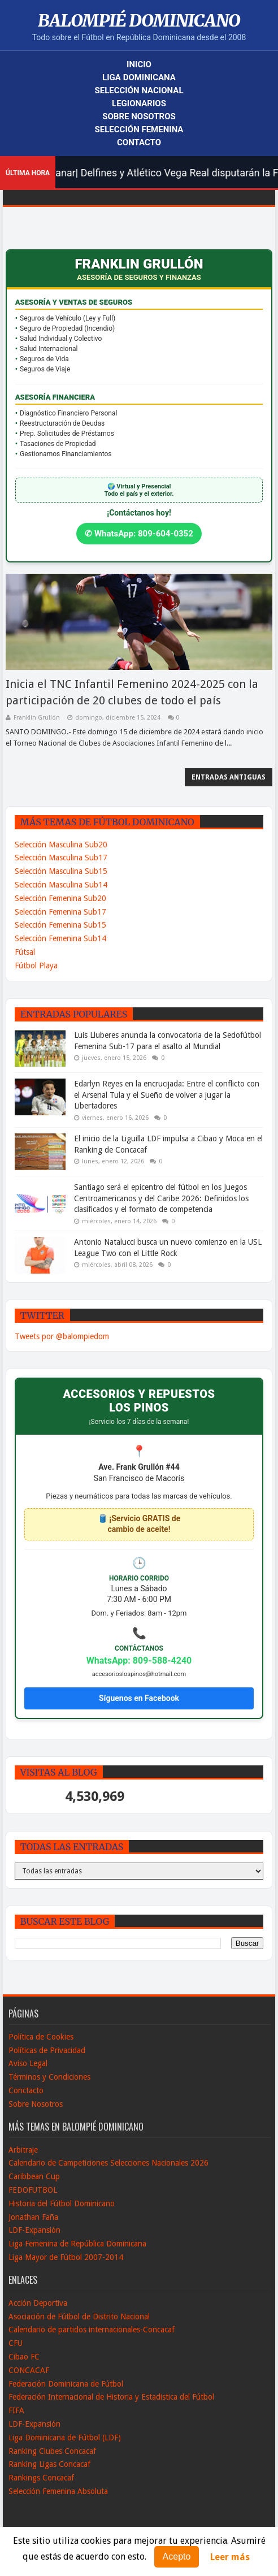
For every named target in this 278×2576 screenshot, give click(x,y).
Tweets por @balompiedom (62, 1336)
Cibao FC (24, 2356)
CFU (15, 2343)
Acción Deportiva (37, 2302)
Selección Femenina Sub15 (60, 924)
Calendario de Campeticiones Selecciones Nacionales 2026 (108, 2162)
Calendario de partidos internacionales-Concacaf (91, 2329)
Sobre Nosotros (138, 116)
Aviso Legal (27, 2063)
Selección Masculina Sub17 (61, 857)
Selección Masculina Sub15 (61, 871)
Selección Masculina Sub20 (61, 844)
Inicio (139, 64)
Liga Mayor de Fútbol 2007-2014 (65, 2257)
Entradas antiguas (229, 777)
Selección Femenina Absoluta (58, 2491)
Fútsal (25, 951)
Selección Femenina (139, 129)
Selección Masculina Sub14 (61, 884)
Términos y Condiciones (49, 2076)
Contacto (139, 142)
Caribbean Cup (34, 2176)
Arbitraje (23, 2149)
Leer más (230, 2557)
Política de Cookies (40, 2036)
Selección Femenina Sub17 (60, 911)
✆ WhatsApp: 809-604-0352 (139, 534)
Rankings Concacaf (41, 2477)
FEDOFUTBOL (32, 2189)
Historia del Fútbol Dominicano (61, 2203)
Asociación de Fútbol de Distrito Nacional (79, 2316)
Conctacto (26, 2090)
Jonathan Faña (33, 2217)
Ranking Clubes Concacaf (52, 2451)
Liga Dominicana (139, 77)
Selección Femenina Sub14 (60, 938)
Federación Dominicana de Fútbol (65, 2383)
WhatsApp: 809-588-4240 (139, 1660)
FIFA (16, 2410)
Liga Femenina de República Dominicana (77, 2243)
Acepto (177, 2556)
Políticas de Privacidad (46, 2050)
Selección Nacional (138, 90)
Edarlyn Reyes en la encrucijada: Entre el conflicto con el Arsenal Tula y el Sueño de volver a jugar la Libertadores (166, 1094)
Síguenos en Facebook (139, 1698)
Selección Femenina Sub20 (60, 898)
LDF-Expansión (34, 2230)
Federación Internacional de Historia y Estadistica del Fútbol (111, 2396)
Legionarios (139, 103)
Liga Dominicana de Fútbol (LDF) (64, 2437)
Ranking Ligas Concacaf (49, 2464)
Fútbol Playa (36, 965)
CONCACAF (28, 2370)
